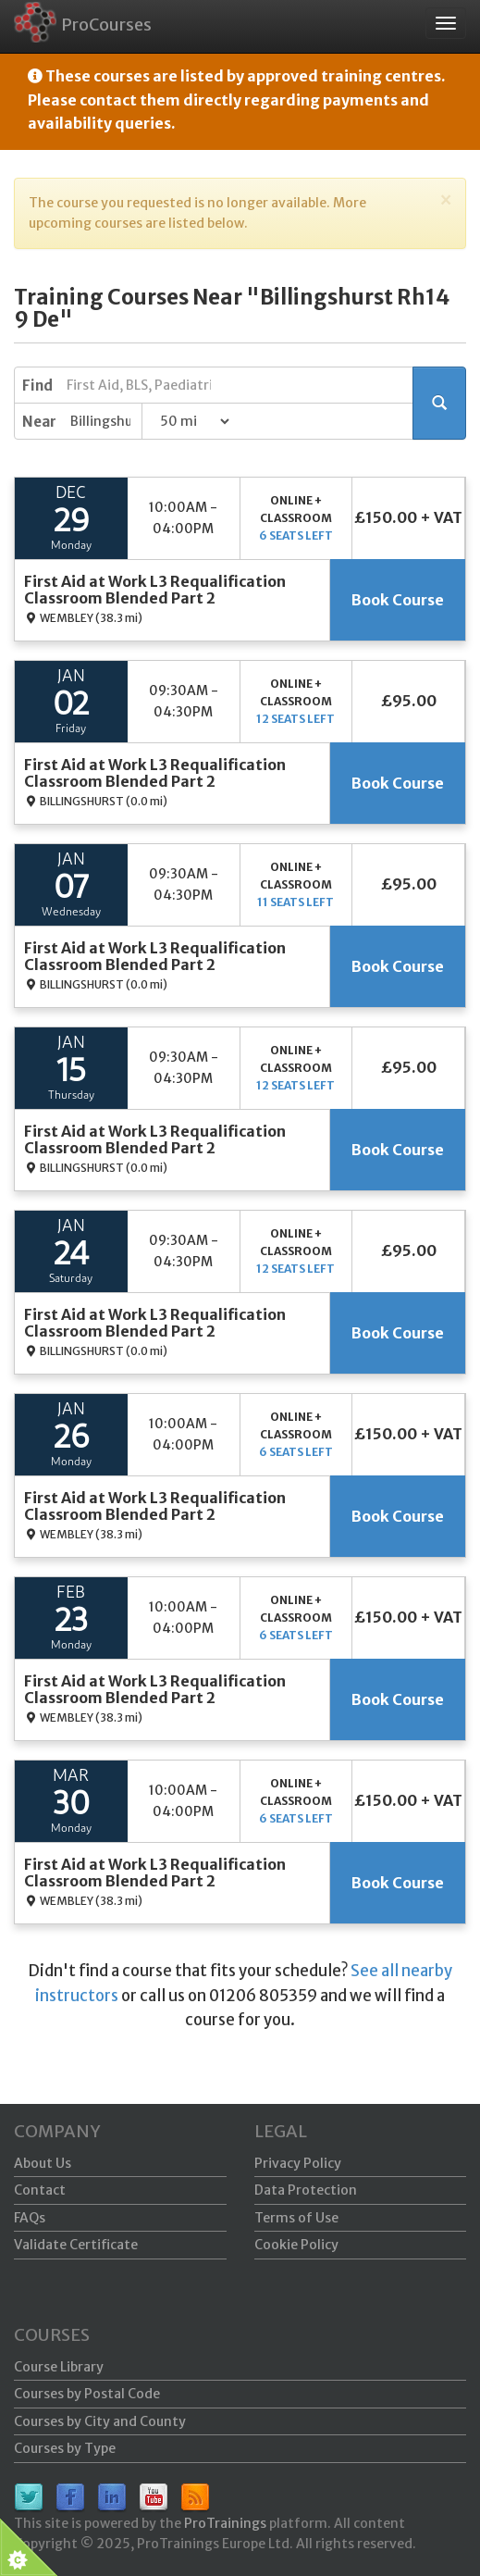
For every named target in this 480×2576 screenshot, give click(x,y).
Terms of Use (296, 2217)
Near (39, 421)
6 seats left (296, 535)
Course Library (59, 2366)
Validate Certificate (76, 2244)
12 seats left (295, 719)
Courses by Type (65, 2448)
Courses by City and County (100, 2421)
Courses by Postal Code (87, 2393)
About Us (42, 2163)
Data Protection (305, 2190)
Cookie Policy (296, 2244)
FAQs (29, 2217)
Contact (40, 2190)
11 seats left (295, 902)
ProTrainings (225, 2523)
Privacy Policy (297, 2163)
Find (37, 385)
